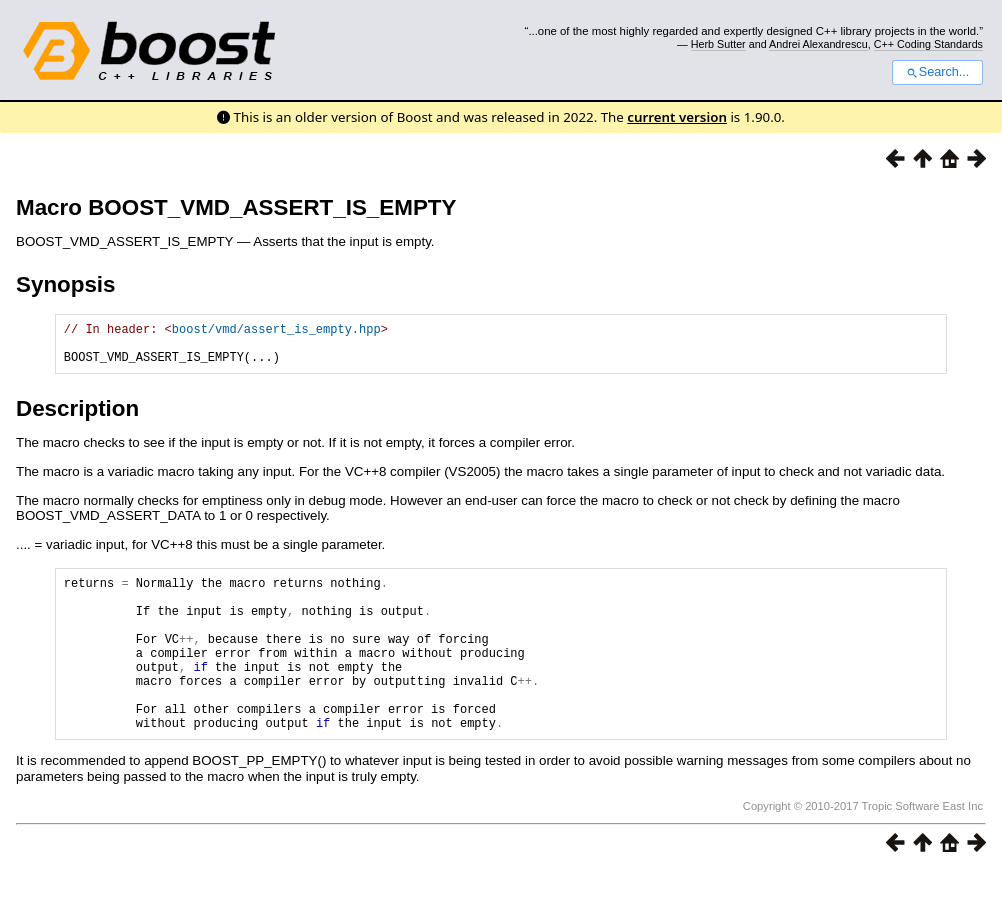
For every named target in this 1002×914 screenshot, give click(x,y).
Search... (937, 72)
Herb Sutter (718, 44)
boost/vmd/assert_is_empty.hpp (276, 331)
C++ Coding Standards (928, 44)
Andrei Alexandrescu (818, 44)
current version (677, 117)
